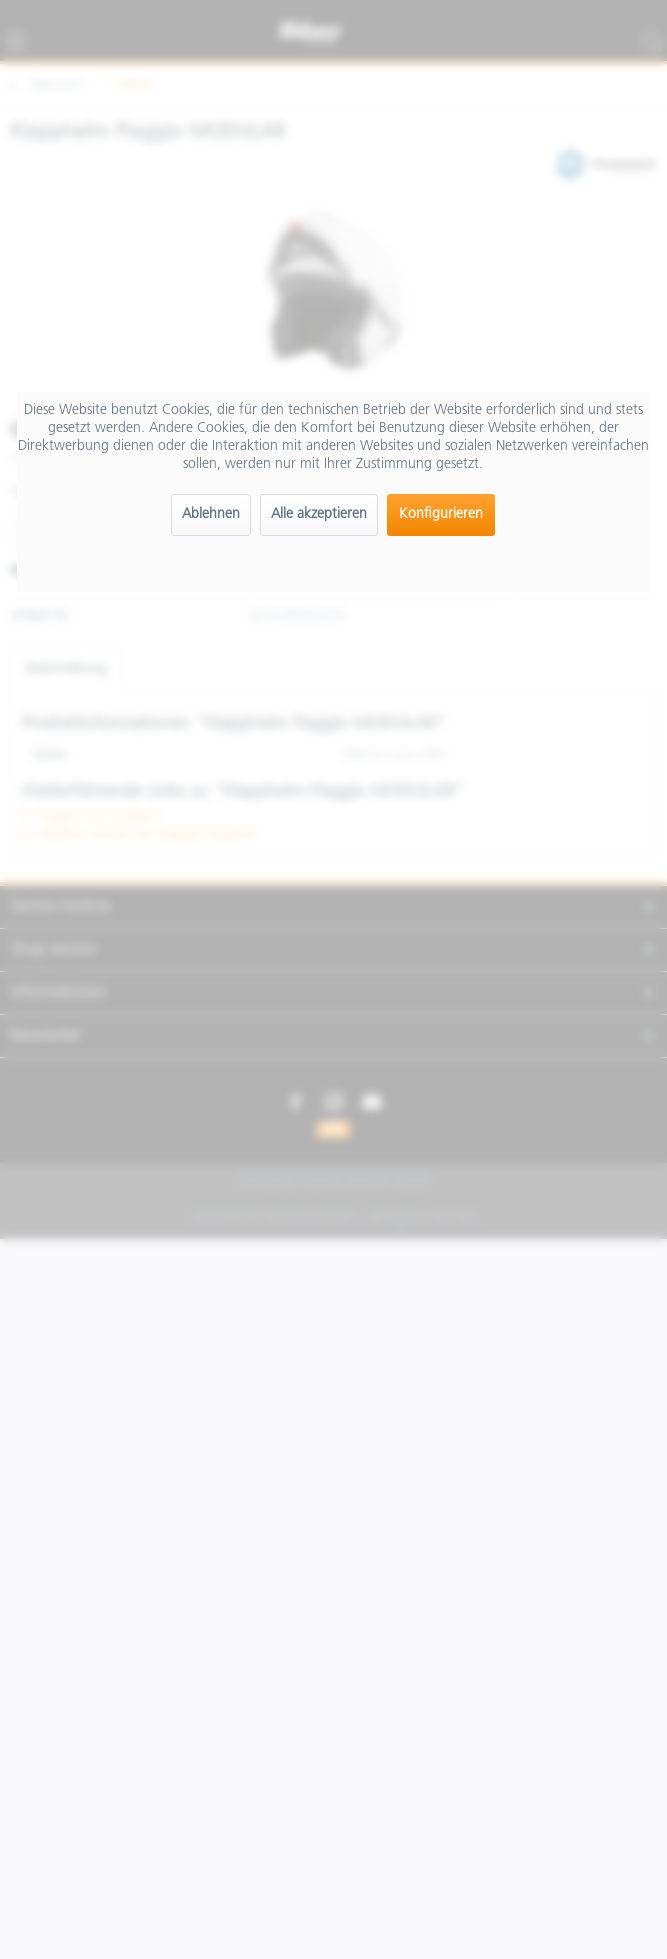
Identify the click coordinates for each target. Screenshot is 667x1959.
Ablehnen (211, 514)
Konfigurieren (441, 514)
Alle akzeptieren (319, 514)
